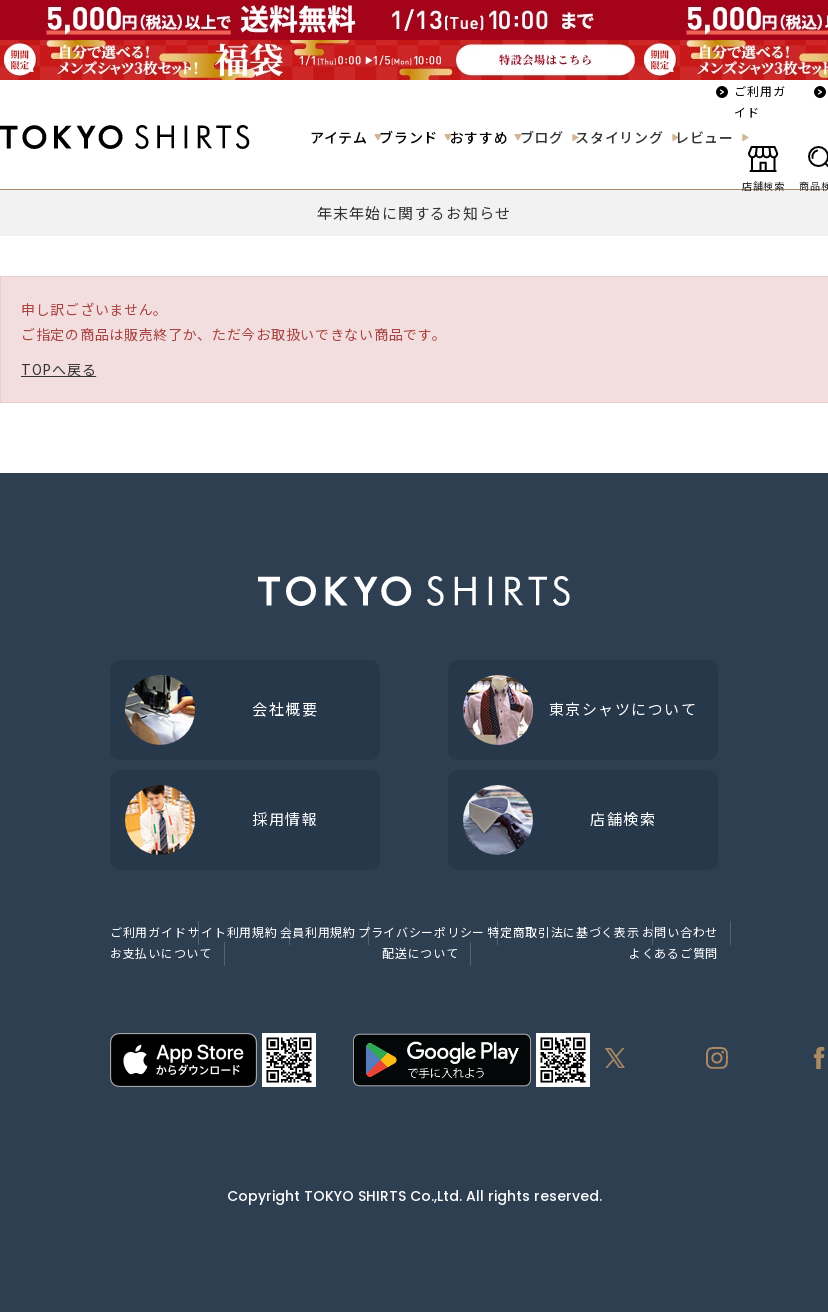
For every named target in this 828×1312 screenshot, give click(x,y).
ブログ (542, 137)
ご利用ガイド (760, 101)
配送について (420, 952)
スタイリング (619, 137)
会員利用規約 (318, 931)
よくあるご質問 (673, 952)
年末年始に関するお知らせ (414, 212)
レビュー (704, 137)
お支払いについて (161, 952)
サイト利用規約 (232, 931)
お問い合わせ (680, 931)
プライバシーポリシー (421, 931)
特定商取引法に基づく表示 (563, 931)
